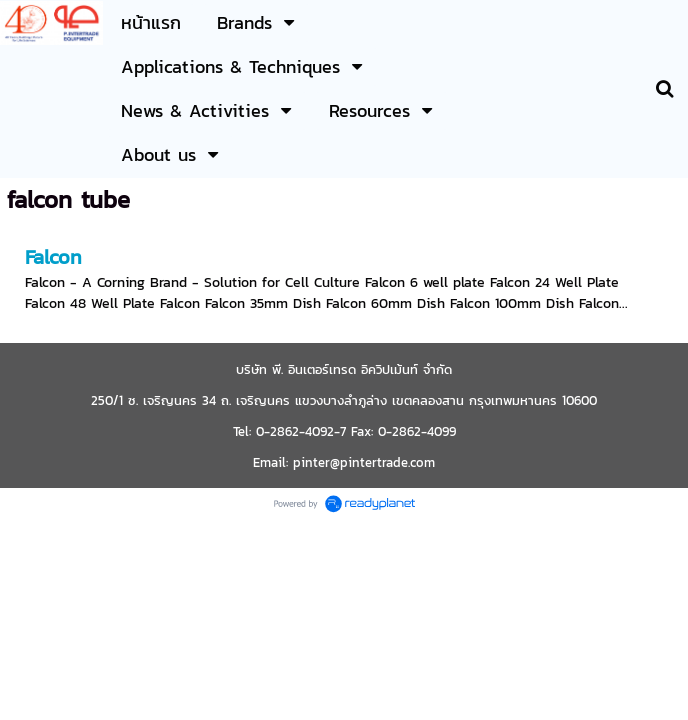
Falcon (53, 257)
